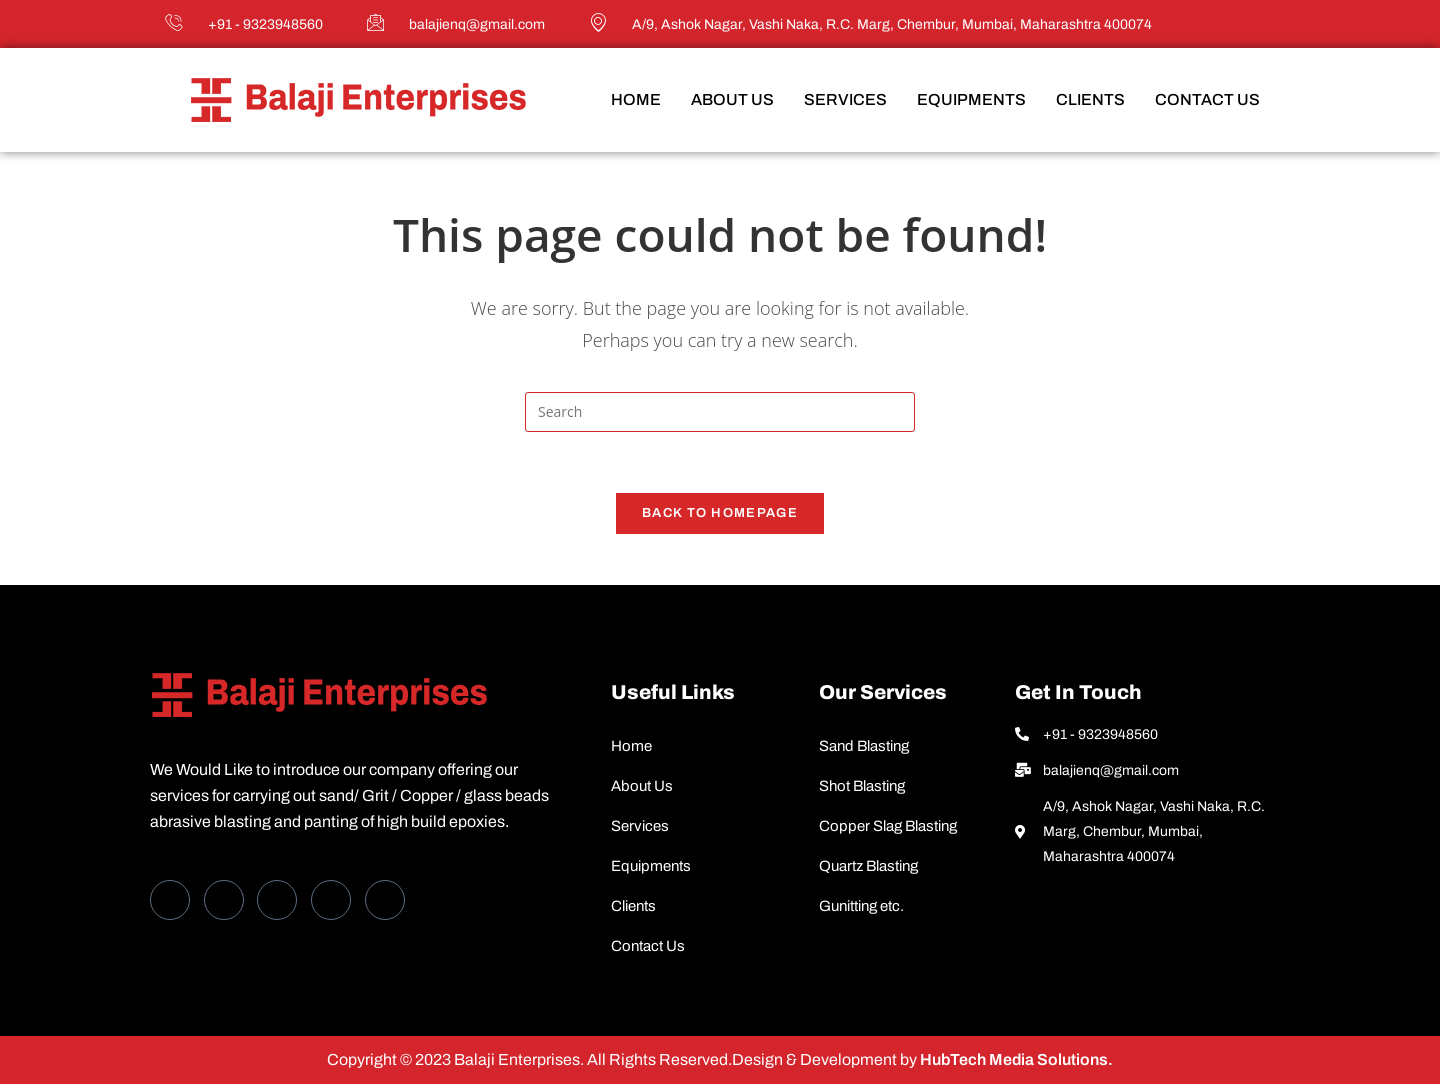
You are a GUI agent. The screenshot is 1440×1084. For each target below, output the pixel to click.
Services (845, 99)
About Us (732, 99)
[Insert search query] (720, 412)
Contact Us (1207, 99)
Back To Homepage (720, 513)
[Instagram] (385, 900)
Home (636, 99)
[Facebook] (170, 900)
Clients (1090, 99)
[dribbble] (331, 900)
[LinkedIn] (277, 900)
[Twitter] (224, 900)
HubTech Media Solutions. (1015, 1059)
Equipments (971, 99)
